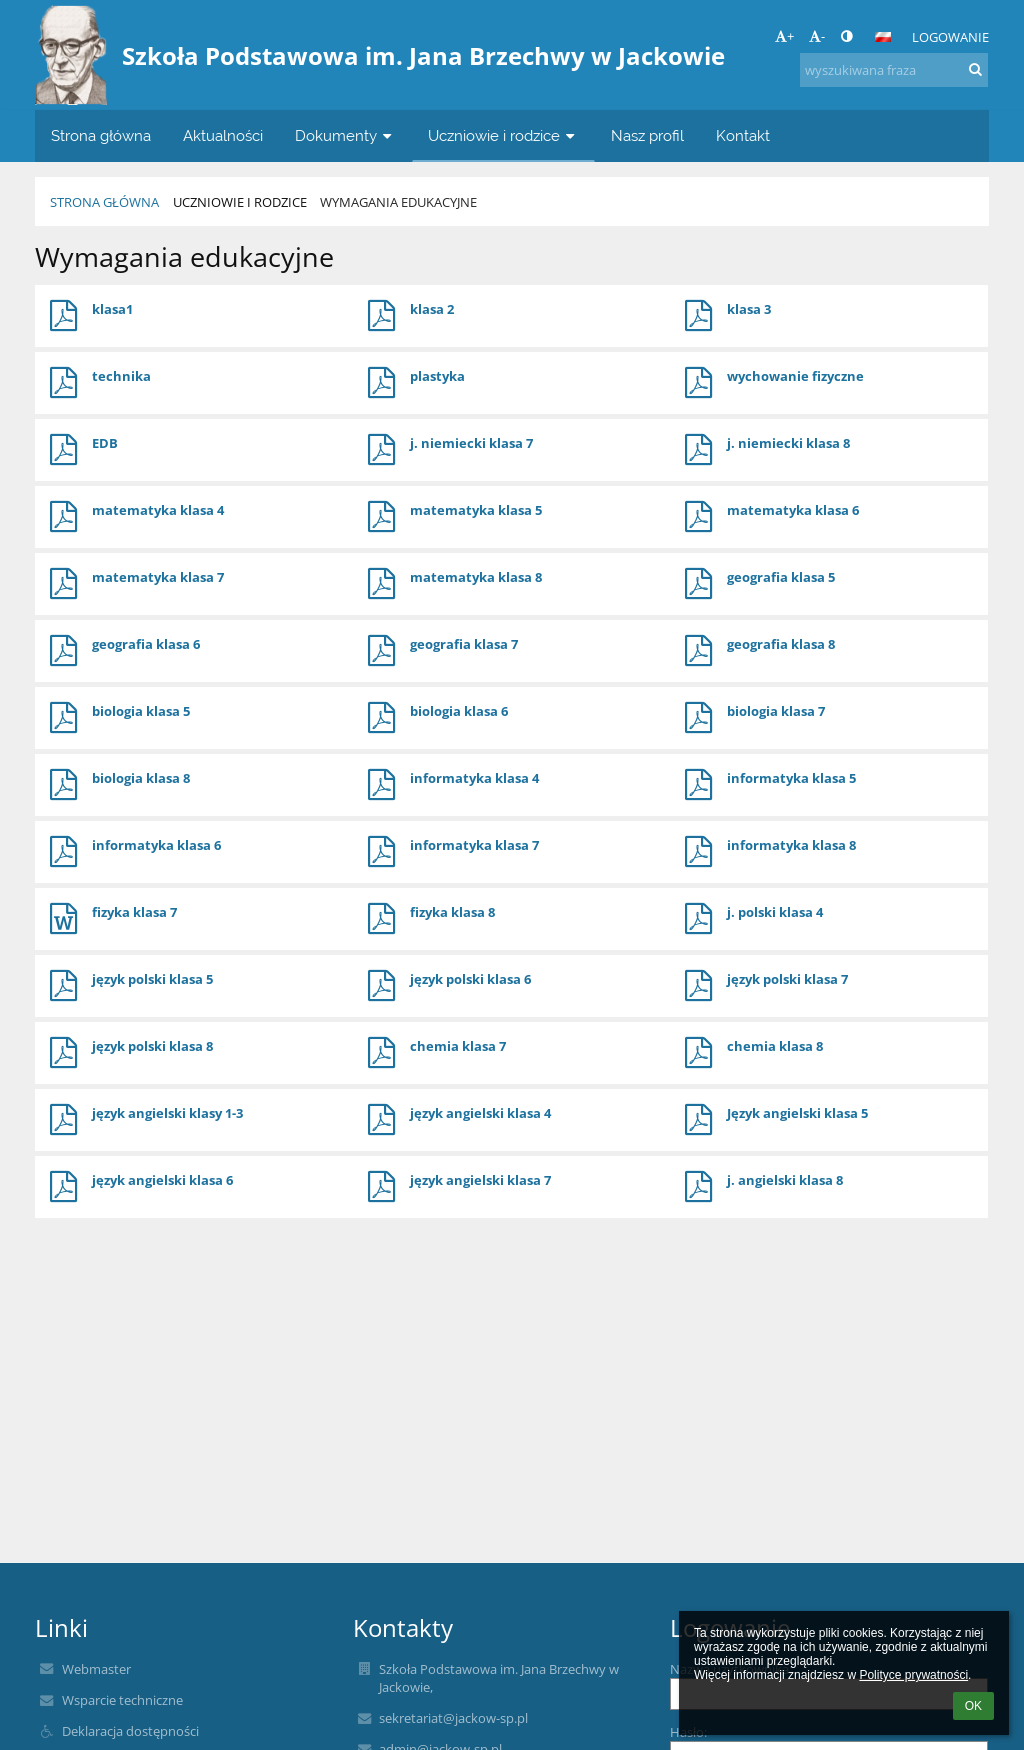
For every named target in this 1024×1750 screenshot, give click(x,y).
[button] (883, 37)
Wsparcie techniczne (122, 1700)
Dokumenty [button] (345, 135)
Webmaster (96, 1669)
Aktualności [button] (223, 135)
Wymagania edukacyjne (398, 202)
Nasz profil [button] (647, 135)
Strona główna (104, 202)
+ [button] (784, 36)
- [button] (817, 36)
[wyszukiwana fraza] (894, 70)
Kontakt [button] (743, 135)
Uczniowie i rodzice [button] (503, 135)
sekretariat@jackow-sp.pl (453, 1718)
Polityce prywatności (913, 1675)
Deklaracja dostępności (130, 1731)
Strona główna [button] (101, 135)
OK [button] (973, 1706)
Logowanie (950, 37)
